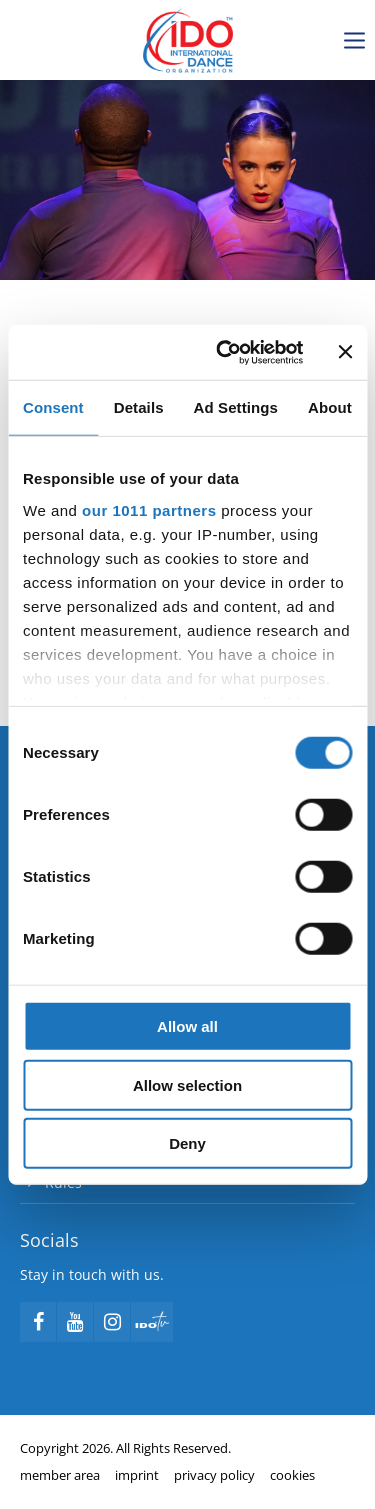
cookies (292, 1475)
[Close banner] (345, 352)
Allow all (187, 1026)
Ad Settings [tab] (236, 407)
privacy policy (214, 1475)
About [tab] (330, 407)
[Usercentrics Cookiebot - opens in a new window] (226, 352)
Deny (187, 1143)
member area (60, 1475)
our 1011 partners (149, 509)
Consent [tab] (53, 407)
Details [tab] (139, 407)
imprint (137, 1475)
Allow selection (187, 1084)
